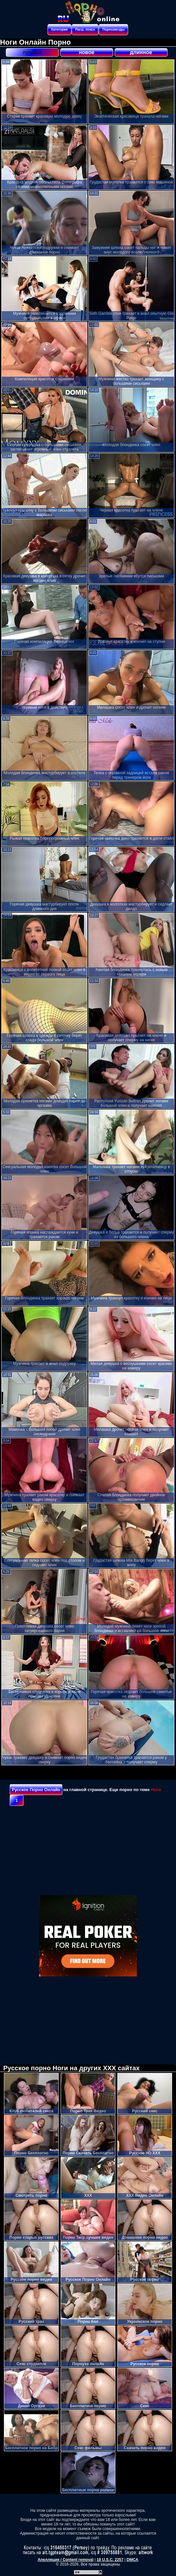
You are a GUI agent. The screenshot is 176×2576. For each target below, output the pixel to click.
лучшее (32, 52)
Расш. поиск (85, 29)
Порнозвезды (113, 29)
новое (87, 52)
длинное (141, 52)
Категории (59, 29)
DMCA (132, 2559)
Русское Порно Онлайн (36, 1789)
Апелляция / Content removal (66, 2559)
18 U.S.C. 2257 (110, 2559)
